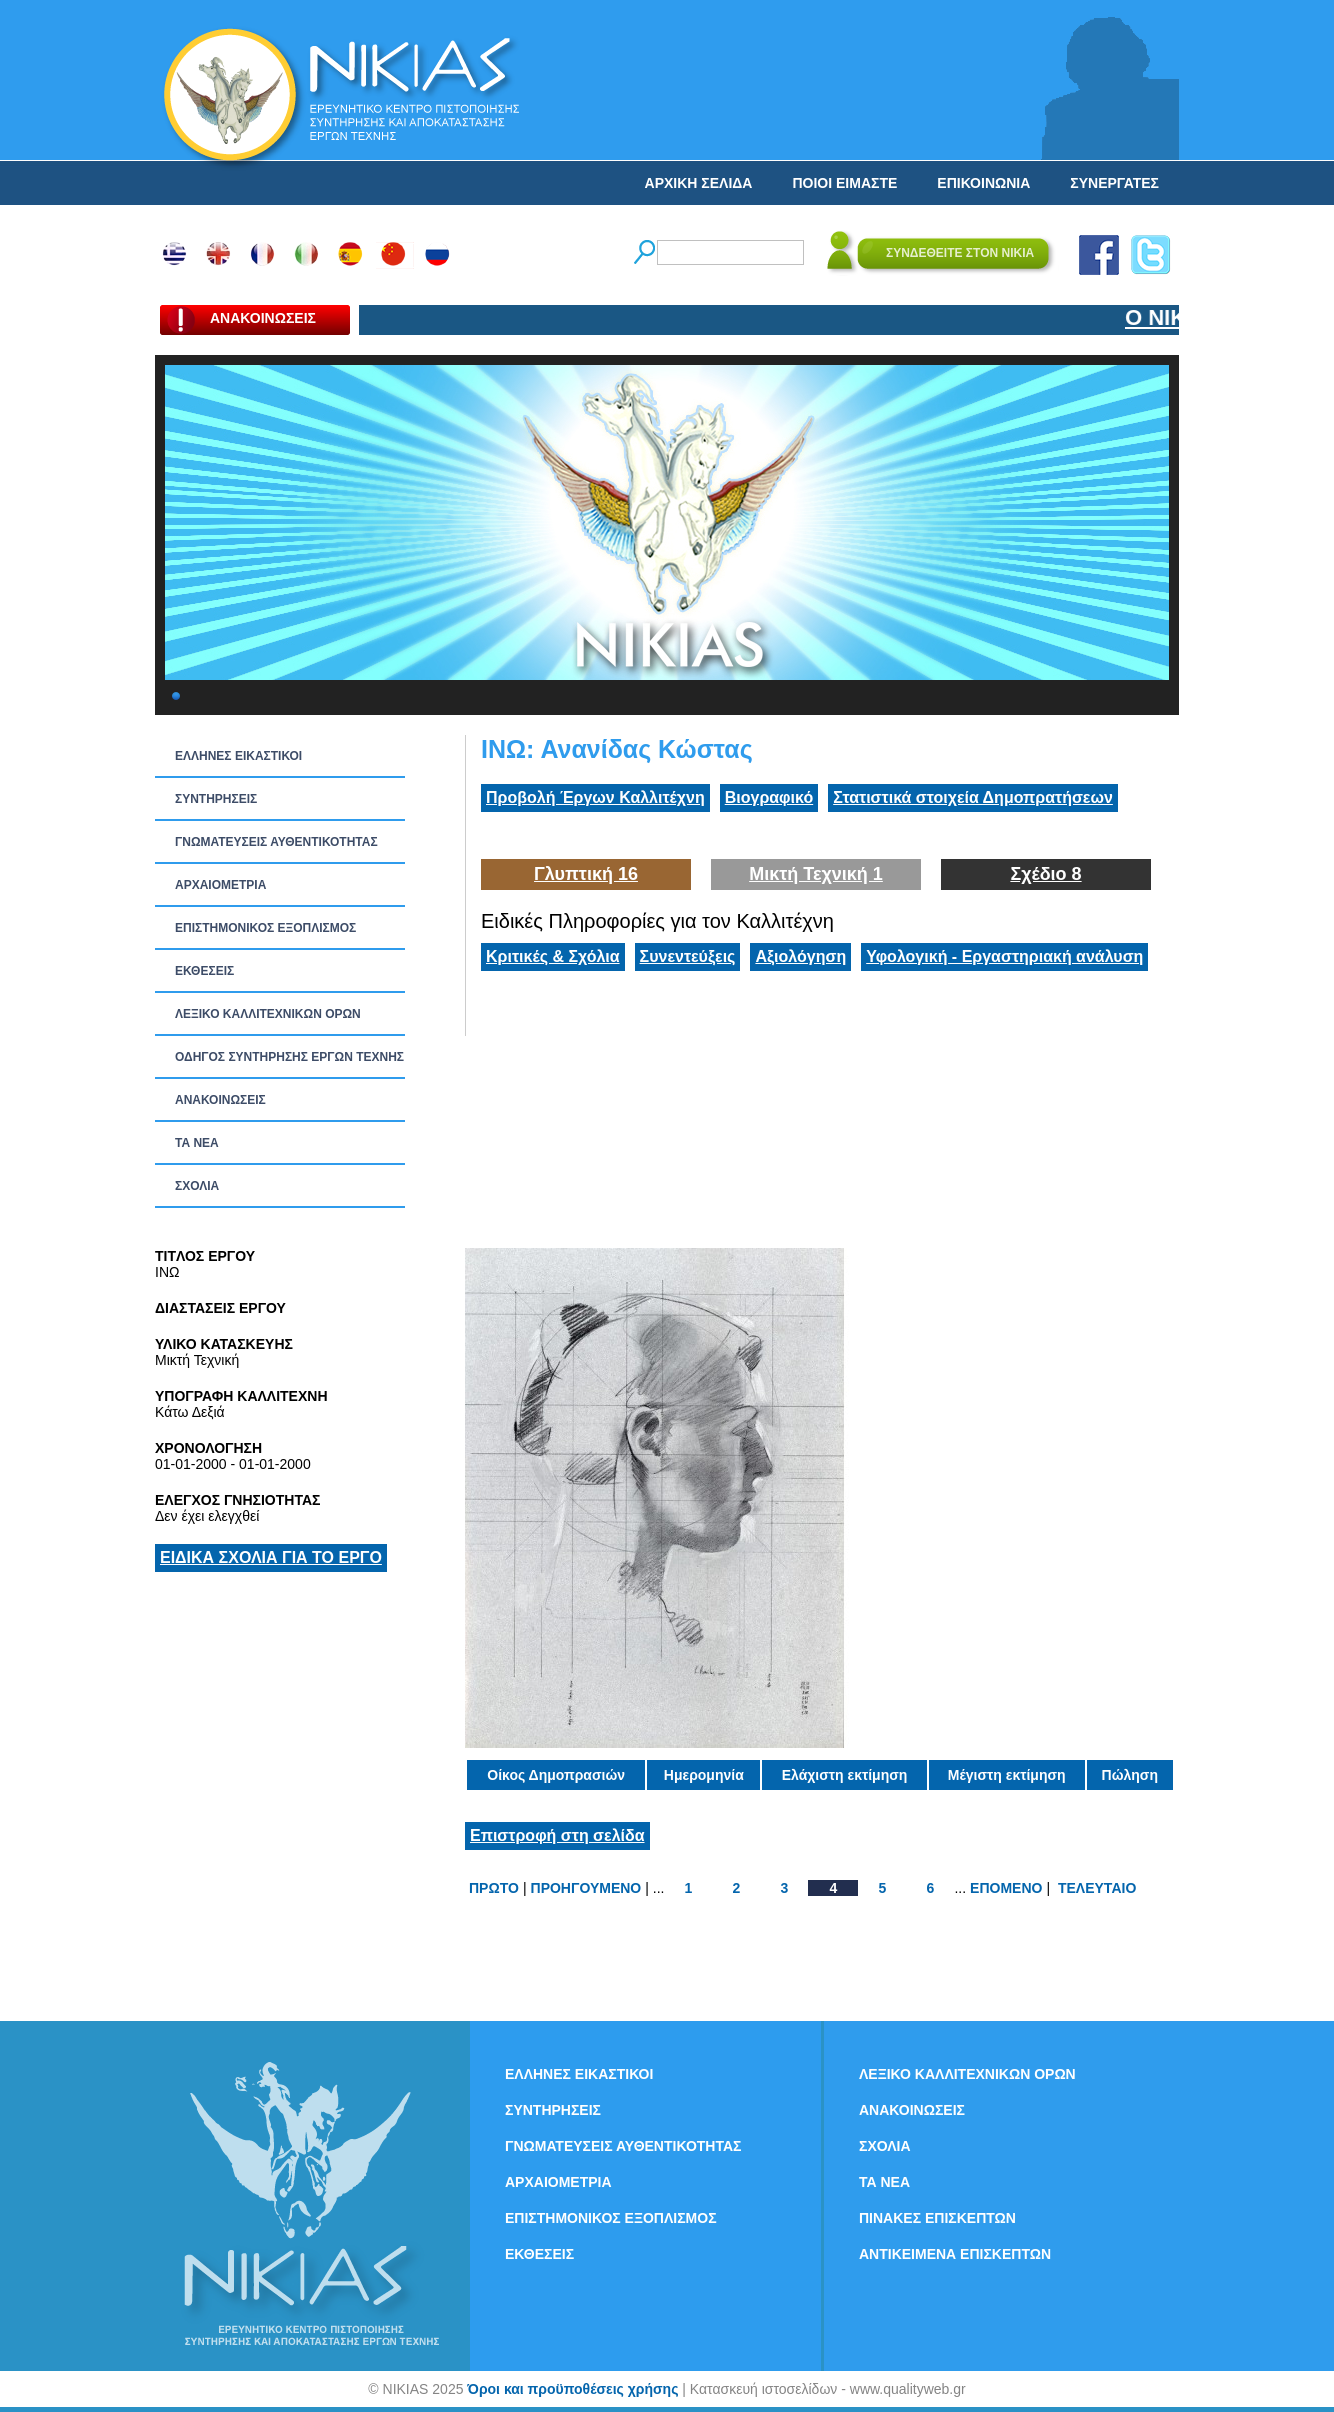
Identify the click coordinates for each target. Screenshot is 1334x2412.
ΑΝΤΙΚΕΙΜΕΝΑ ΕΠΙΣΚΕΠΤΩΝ (955, 2254)
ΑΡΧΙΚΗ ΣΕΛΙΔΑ (699, 183)
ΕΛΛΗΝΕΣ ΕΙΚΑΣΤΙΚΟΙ (238, 756)
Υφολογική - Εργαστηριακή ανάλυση (1004, 956)
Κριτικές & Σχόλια (553, 956)
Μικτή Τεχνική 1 (816, 874)
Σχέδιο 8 (1045, 874)
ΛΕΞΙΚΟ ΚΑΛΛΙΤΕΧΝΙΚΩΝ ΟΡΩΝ (268, 1014)
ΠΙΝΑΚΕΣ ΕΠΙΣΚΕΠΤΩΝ (937, 2218)
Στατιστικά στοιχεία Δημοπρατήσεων (973, 797)
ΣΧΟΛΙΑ (197, 1186)
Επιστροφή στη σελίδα (557, 1835)
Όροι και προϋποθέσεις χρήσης (572, 2389)
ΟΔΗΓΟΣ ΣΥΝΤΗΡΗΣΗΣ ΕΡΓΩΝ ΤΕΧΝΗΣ (289, 1057)
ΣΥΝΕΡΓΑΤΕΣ (1114, 183)
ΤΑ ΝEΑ (197, 1143)
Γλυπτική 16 (586, 874)
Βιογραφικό (769, 797)
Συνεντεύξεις (688, 956)
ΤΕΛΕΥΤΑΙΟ (1097, 1888)
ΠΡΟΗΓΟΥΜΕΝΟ (586, 1888)
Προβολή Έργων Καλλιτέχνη (595, 797)
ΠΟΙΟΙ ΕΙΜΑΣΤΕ (844, 183)
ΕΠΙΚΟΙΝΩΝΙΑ (983, 183)
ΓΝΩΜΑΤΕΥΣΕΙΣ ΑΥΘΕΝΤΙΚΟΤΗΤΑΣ (276, 842)
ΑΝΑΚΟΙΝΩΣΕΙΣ (220, 1100)
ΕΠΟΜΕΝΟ (1006, 1888)
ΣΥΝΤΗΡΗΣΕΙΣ (216, 799)
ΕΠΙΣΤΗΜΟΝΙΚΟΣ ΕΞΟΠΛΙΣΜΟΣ (265, 928)
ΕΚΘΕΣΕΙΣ (204, 971)
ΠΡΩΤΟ (494, 1888)
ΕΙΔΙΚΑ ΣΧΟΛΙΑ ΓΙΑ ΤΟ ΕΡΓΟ (271, 1557)
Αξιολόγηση (800, 956)
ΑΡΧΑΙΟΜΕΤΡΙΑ (220, 885)
